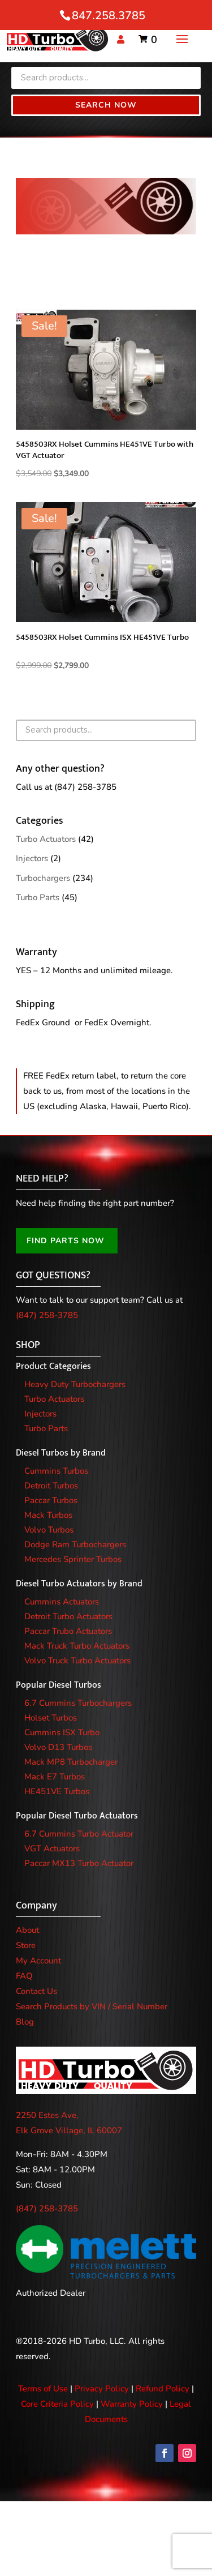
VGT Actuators (52, 1848)
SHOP (28, 1345)
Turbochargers (43, 878)
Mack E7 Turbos (54, 1776)
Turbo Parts (37, 897)
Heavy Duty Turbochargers (75, 1384)
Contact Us (36, 1991)
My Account (38, 1960)
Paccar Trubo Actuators (68, 1631)
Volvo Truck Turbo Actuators (77, 1660)
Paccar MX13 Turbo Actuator (78, 1863)
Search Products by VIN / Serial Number (91, 2006)
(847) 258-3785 (85, 787)
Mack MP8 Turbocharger (71, 1762)
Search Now (106, 105)
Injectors (32, 858)
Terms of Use (43, 2388)
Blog (25, 2021)
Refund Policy (162, 2388)
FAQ (24, 1976)
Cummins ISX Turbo (61, 1732)
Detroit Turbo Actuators (68, 1616)
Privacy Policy (102, 2388)
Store (26, 1945)
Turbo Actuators (46, 839)
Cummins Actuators (61, 1601)
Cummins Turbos (56, 1471)
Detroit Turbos (51, 1485)
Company (36, 1905)
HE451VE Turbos (56, 1791)
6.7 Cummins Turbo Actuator (78, 1833)
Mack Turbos (48, 1515)
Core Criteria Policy (57, 2404)
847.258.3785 (108, 15)
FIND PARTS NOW (66, 1240)
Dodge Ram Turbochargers (75, 1544)
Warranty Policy (132, 2404)
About (27, 1930)
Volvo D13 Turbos (58, 1747)
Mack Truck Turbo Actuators (76, 1645)
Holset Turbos (50, 1717)
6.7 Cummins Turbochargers (78, 1703)
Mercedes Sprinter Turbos (73, 1559)
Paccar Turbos (50, 1500)
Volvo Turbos (48, 1529)
